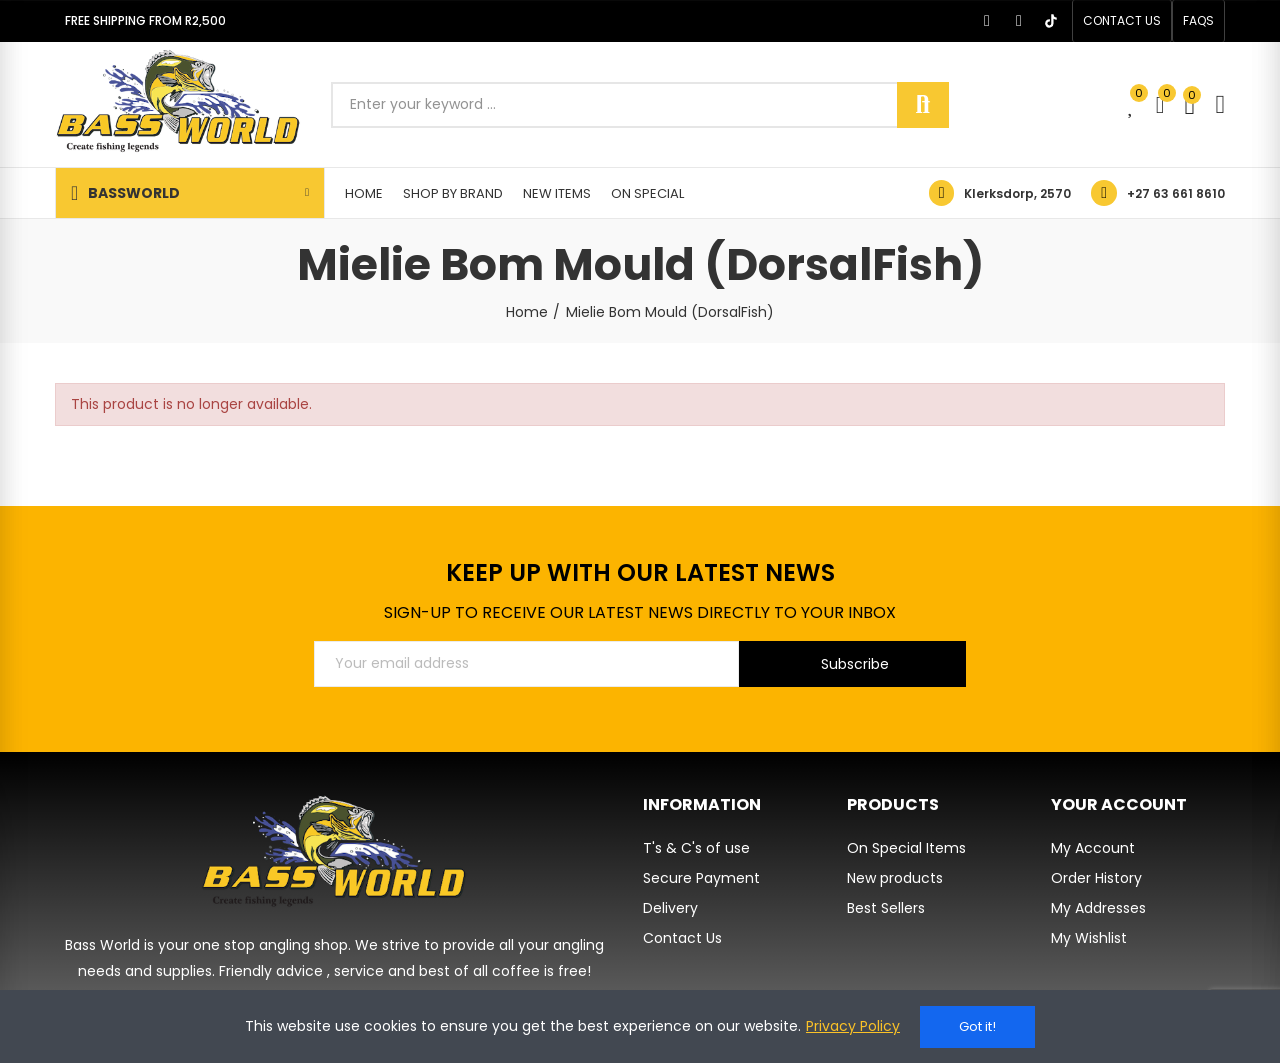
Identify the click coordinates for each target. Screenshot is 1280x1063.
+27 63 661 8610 (1176, 193)
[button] (1122, 21)
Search (923, 105)
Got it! (977, 1026)
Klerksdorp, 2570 (1017, 193)
